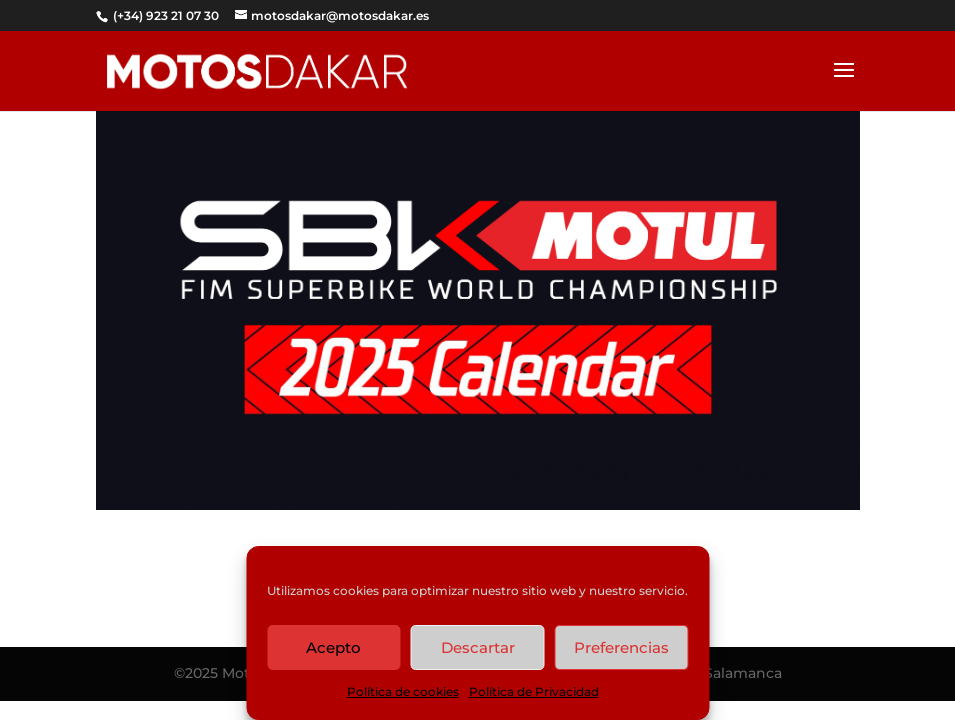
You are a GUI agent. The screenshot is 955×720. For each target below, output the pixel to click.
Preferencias (621, 647)
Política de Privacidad (534, 691)
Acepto (333, 647)
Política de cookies (403, 691)
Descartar (478, 647)
